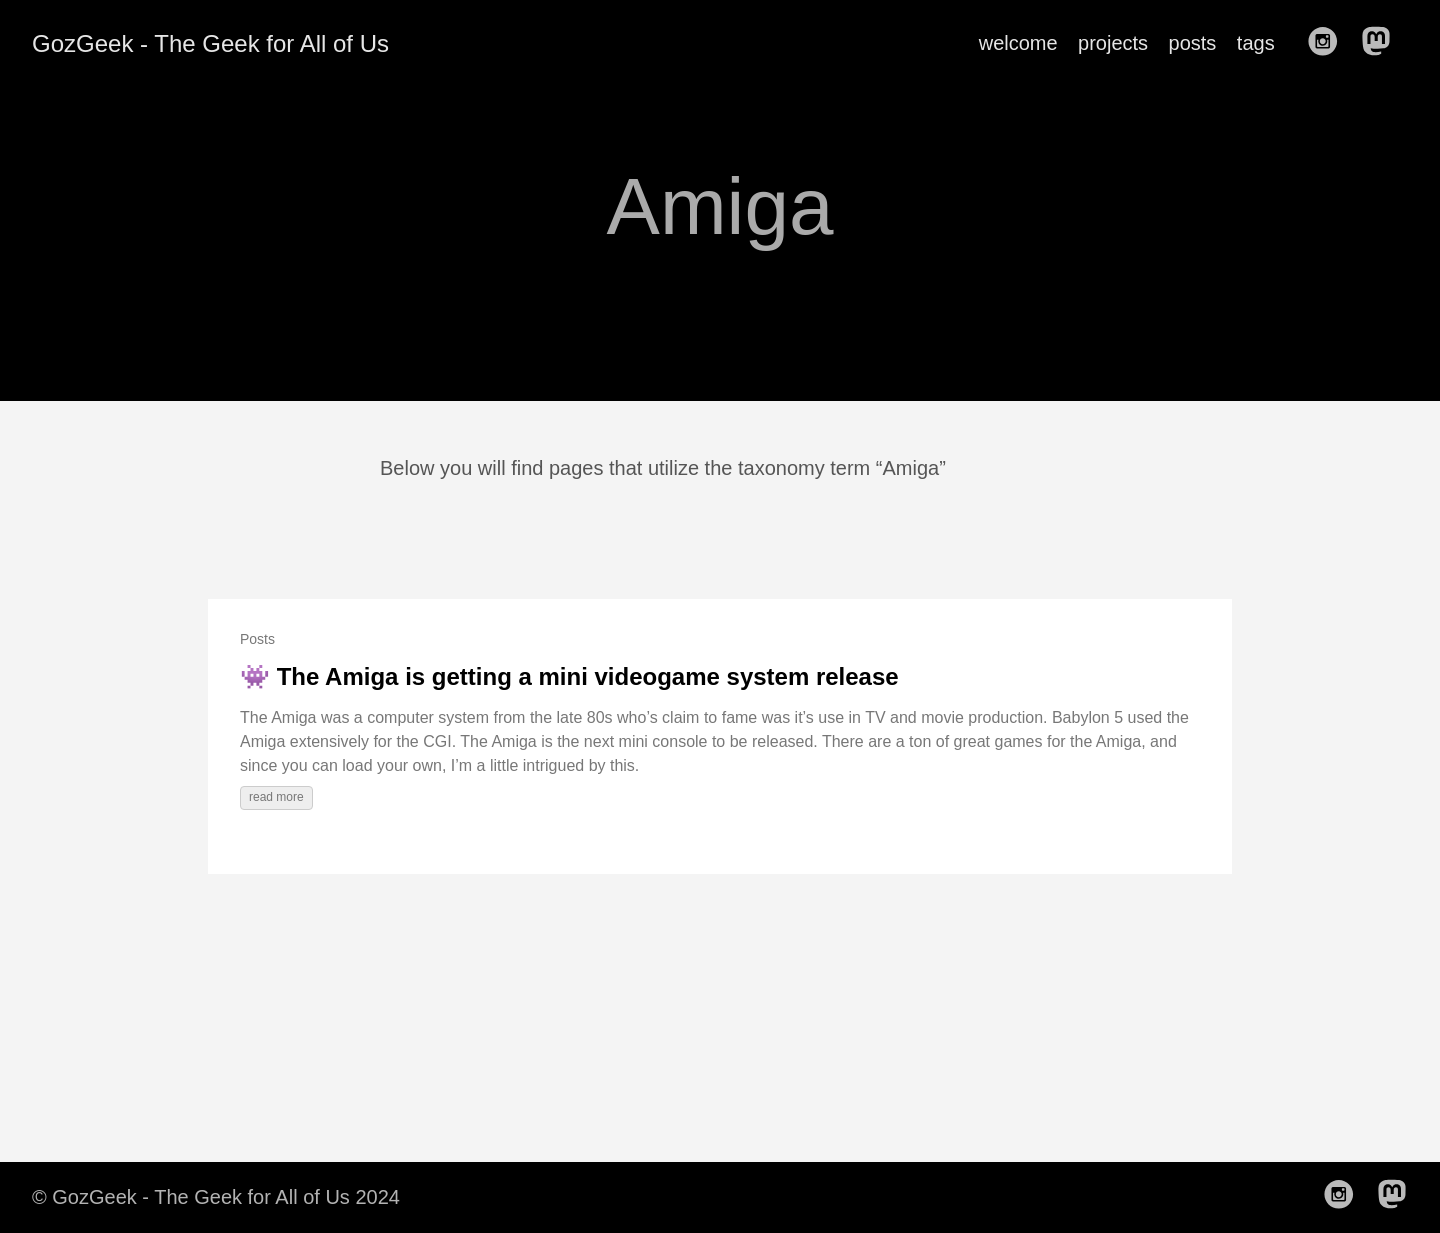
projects (1113, 43)
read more (276, 797)
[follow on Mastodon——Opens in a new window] (1382, 43)
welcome (1018, 43)
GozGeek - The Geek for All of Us (210, 43)
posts (1193, 43)
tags (1256, 43)
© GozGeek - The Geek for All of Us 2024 (216, 1197)
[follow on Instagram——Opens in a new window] (1329, 43)
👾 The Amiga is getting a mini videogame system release (569, 676)
